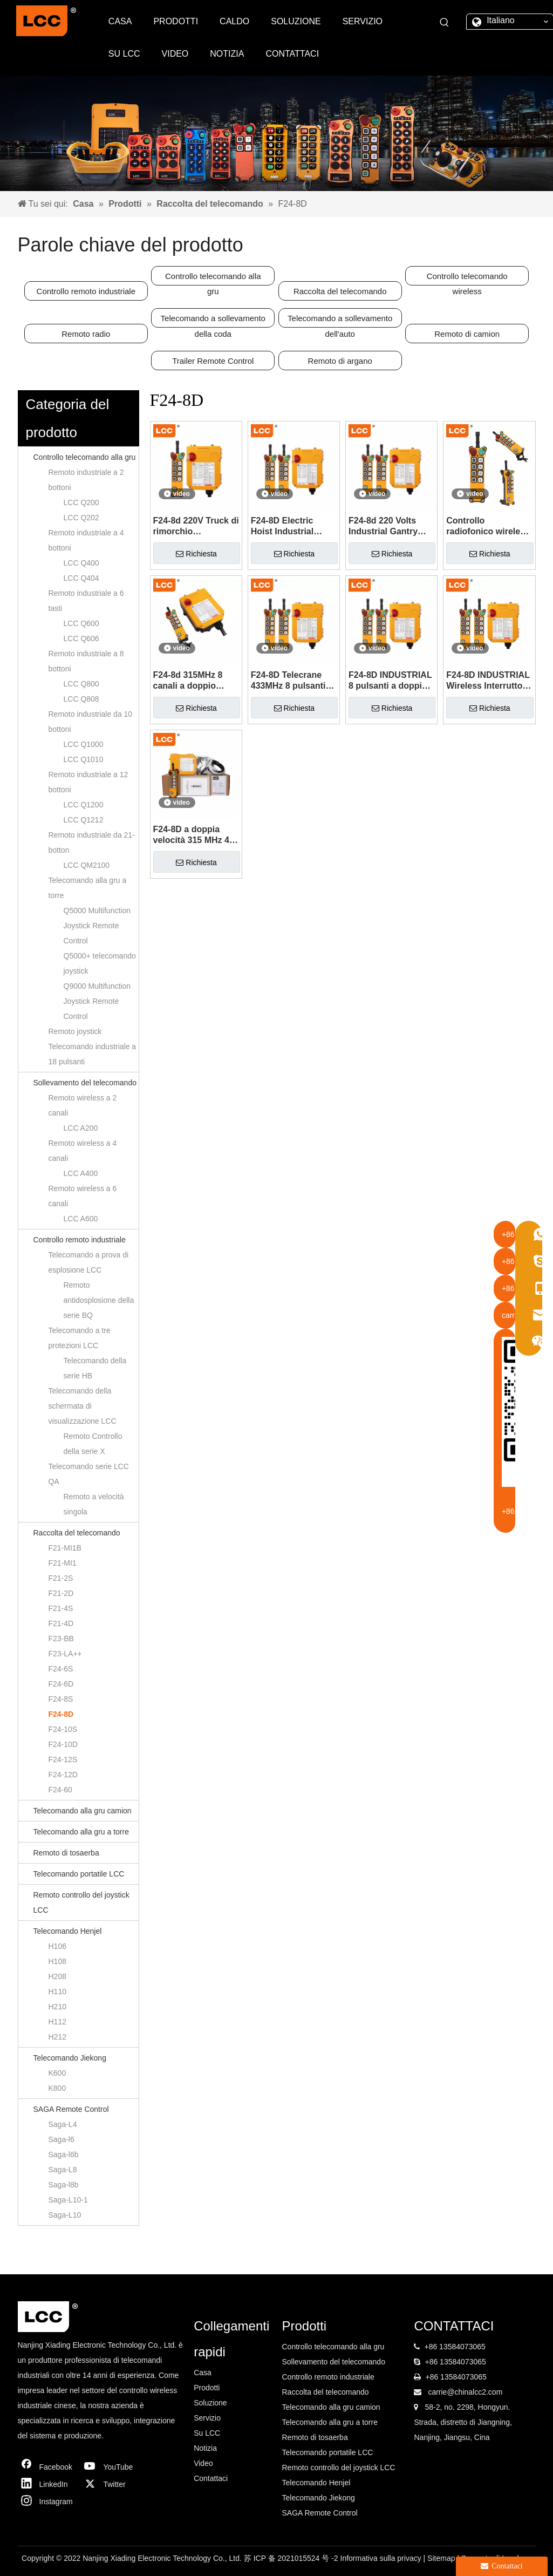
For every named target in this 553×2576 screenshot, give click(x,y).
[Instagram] (47, 2501)
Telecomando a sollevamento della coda (213, 321)
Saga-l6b (64, 2154)
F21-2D (61, 1593)
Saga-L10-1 (68, 2200)
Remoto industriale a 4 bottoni (86, 540)
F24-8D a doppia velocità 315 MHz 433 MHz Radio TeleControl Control (196, 835)
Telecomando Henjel (67, 1931)
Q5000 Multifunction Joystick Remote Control (97, 925)
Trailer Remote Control (213, 360)
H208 (57, 1976)
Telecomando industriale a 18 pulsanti (92, 1054)
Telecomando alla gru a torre (88, 888)
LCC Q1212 (84, 819)
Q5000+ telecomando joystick (100, 963)
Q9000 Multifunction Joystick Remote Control (97, 1001)
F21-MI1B (65, 1548)
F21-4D (61, 1623)
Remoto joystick (75, 1031)
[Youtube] (111, 2467)
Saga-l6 (61, 2139)
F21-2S (61, 1578)
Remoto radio (86, 333)
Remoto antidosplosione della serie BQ (99, 1300)
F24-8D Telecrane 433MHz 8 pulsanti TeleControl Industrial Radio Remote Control (288, 680)
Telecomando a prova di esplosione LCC (89, 1262)
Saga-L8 (63, 2169)
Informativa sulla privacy (382, 2558)
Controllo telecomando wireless (467, 278)
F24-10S (63, 1729)
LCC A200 (81, 1128)
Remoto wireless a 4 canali (83, 1151)
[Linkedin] (47, 2484)
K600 (57, 2073)
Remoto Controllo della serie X (93, 1444)
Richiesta (196, 554)
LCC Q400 (81, 563)
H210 (57, 2006)
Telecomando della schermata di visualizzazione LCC (83, 1405)
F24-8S (61, 1699)
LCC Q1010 (84, 759)
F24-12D (63, 1774)
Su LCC (207, 2433)
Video (203, 2463)
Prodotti (207, 2387)
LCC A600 (81, 1218)
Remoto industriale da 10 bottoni (91, 721)
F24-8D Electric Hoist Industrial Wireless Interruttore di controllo (293, 526)
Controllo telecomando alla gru (213, 278)
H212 (57, 2037)
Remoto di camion (467, 333)
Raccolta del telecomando (340, 291)
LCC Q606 (81, 638)
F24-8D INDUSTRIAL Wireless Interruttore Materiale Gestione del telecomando (488, 680)
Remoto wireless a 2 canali (83, 1105)
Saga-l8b (64, 2184)
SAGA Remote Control (71, 2109)
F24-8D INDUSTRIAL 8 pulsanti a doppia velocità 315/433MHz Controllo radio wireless (390, 680)
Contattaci (211, 2478)
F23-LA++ (65, 1653)
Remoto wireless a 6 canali (83, 1196)
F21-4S (61, 1608)
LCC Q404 (81, 578)
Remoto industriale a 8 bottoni (86, 661)
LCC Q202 (81, 517)
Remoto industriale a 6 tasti (86, 601)
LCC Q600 (81, 623)
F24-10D (63, 1744)
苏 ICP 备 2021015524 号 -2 (292, 2558)
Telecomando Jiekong (69, 2058)
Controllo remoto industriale (86, 291)
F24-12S (63, 1759)
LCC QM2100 (87, 865)
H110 (57, 1991)
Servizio (207, 2418)
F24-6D (61, 1684)
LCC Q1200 (84, 804)
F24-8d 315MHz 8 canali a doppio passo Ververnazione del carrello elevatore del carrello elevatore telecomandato (196, 680)
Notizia (205, 2448)
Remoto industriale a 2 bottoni (86, 480)
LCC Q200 (81, 502)
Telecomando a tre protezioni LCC (80, 1338)
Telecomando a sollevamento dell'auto (340, 321)
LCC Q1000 (84, 744)
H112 (57, 2021)
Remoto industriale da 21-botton (92, 842)
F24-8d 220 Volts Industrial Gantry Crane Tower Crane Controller (388, 526)
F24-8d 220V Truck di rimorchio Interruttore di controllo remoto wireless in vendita (196, 526)
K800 (57, 2088)
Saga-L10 (65, 2215)
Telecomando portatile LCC (79, 1874)
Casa (202, 2372)
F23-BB (61, 1638)
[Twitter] (111, 2484)
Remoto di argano (340, 360)
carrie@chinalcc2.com (465, 2392)
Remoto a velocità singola (94, 1504)
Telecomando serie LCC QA (89, 1474)
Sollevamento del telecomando (84, 1082)
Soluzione (210, 2402)
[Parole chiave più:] (444, 22)
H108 (57, 1961)
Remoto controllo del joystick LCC (81, 1902)
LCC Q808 (81, 699)
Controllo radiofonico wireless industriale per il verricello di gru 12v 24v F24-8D (488, 526)
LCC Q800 (81, 683)
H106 (57, 1946)
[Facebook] (47, 2467)
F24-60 (60, 1789)
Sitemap (442, 2558)
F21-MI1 (63, 1563)
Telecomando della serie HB (95, 1368)
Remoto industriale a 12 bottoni (88, 782)
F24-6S (61, 1668)
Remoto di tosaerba (66, 1852)
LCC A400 (81, 1173)
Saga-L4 (63, 2124)
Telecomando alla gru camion (82, 1810)
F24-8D (61, 1714)
